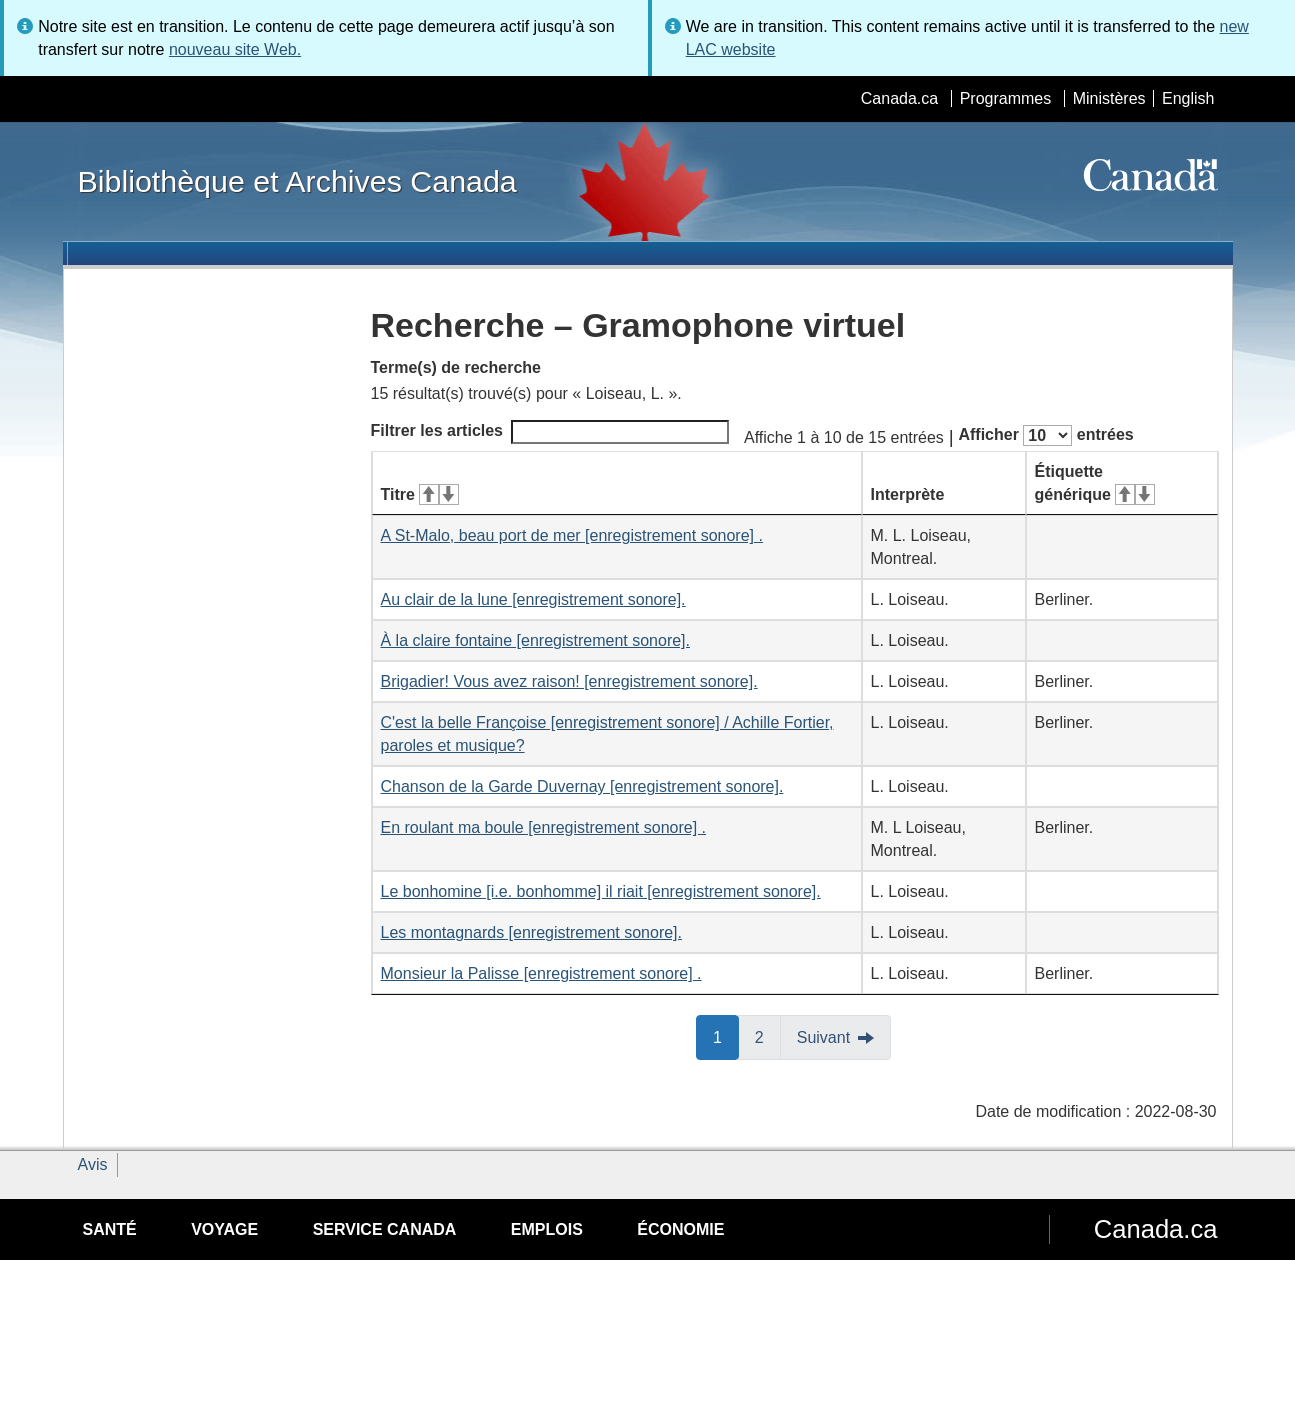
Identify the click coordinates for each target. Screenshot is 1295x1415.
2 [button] (768, 1036)
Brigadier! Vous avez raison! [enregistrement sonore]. (569, 681)
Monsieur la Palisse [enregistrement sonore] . (541, 973)
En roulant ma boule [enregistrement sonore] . (544, 827)
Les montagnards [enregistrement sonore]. (532, 932)
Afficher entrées (1045, 435)
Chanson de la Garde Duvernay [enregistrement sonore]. (582, 786)
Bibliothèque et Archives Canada (297, 181)
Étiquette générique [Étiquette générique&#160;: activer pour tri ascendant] (1095, 483)
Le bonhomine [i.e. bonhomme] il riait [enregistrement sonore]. (601, 891)
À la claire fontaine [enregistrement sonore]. (536, 640)
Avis (93, 1164)
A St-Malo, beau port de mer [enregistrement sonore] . (572, 535)
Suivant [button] (823, 1037)
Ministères (1109, 98)
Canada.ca (899, 98)
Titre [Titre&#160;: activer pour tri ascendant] (420, 494)
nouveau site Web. (235, 49)
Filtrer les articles (550, 432)
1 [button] (726, 1036)
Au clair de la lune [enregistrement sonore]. (533, 599)
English (1188, 98)
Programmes (1006, 98)
